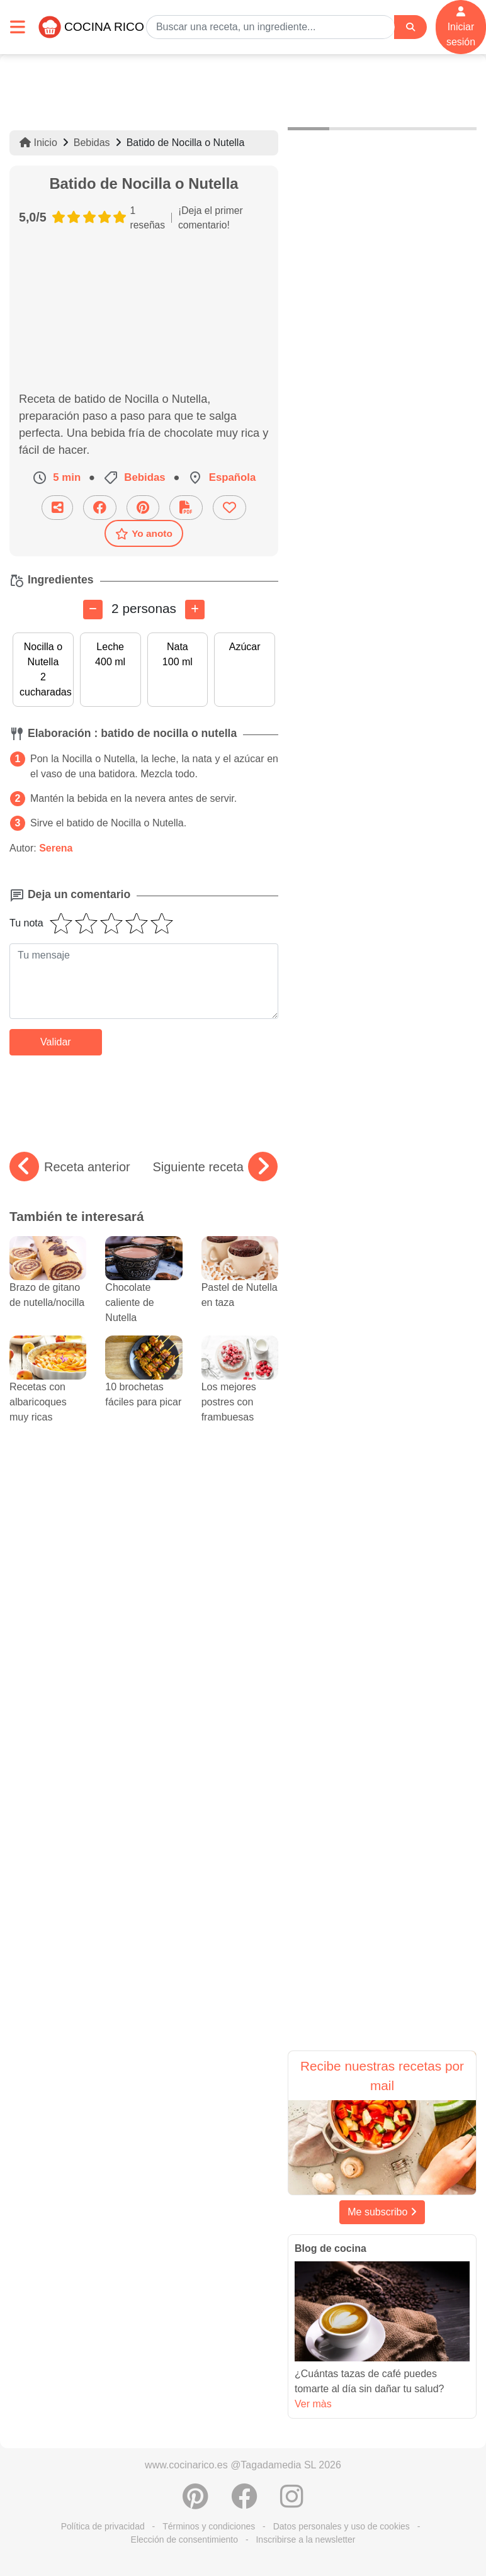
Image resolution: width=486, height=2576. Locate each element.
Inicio (38, 142)
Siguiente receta (215, 1166)
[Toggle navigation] (17, 26)
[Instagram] (291, 2503)
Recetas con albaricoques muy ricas (47, 1386)
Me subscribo (382, 2212)
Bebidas (92, 142)
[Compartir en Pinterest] (143, 507)
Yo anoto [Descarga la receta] (143, 533)
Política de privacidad (103, 2526)
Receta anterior (69, 1166)
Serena (55, 848)
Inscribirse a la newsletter (305, 2539)
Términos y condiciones (208, 2526)
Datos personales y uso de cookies (341, 2526)
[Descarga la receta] (186, 507)
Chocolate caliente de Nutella (143, 1287)
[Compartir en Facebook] (99, 507)
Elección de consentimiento (184, 2539)
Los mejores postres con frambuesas (239, 1386)
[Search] (410, 27)
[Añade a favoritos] (229, 507)
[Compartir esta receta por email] (57, 507)
